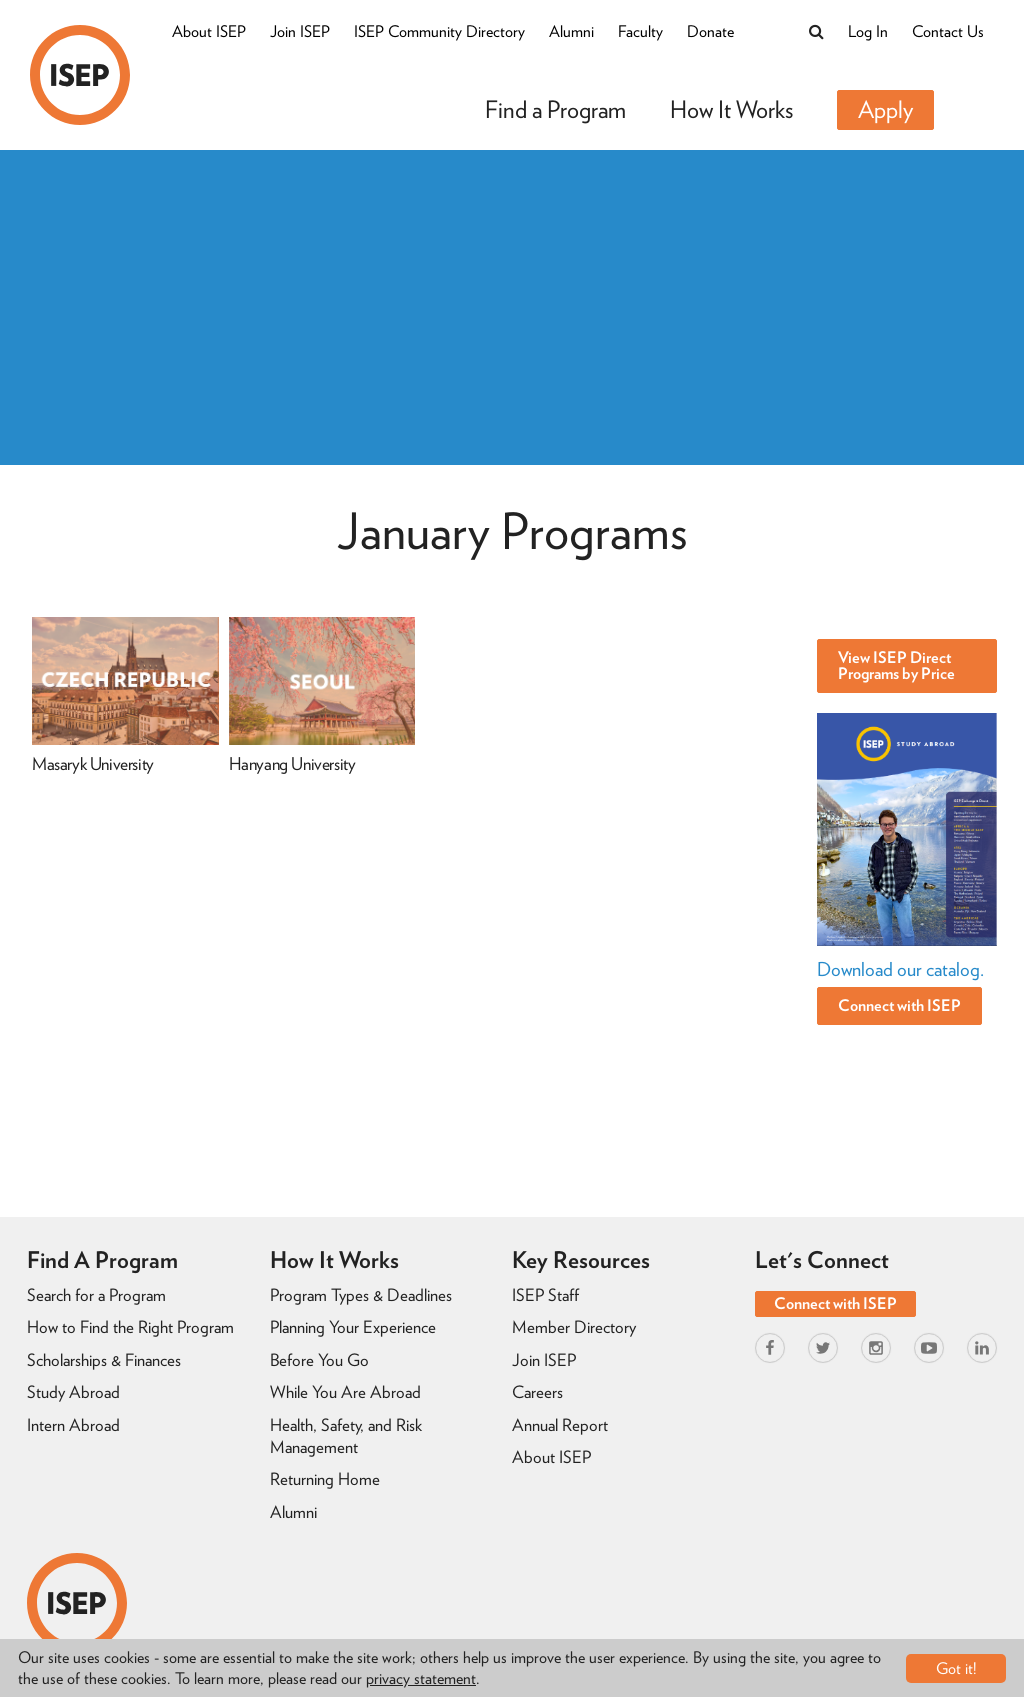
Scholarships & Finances (104, 1360)
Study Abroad (73, 1392)
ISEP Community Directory (439, 31)
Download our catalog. (900, 969)
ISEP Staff (545, 1295)
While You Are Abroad (345, 1392)
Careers (537, 1392)
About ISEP (209, 31)
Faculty (640, 31)
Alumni (571, 31)
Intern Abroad (73, 1425)
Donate (710, 31)
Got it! (956, 1668)
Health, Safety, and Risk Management (346, 1436)
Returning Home (325, 1479)
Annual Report (560, 1425)
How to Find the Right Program (130, 1327)
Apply (885, 109)
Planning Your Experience (353, 1327)
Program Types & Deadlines (361, 1295)
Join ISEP (300, 31)
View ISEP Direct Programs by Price (896, 665)
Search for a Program (96, 1295)
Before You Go (319, 1360)
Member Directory (574, 1327)
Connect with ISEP (899, 1005)
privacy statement (421, 1678)
